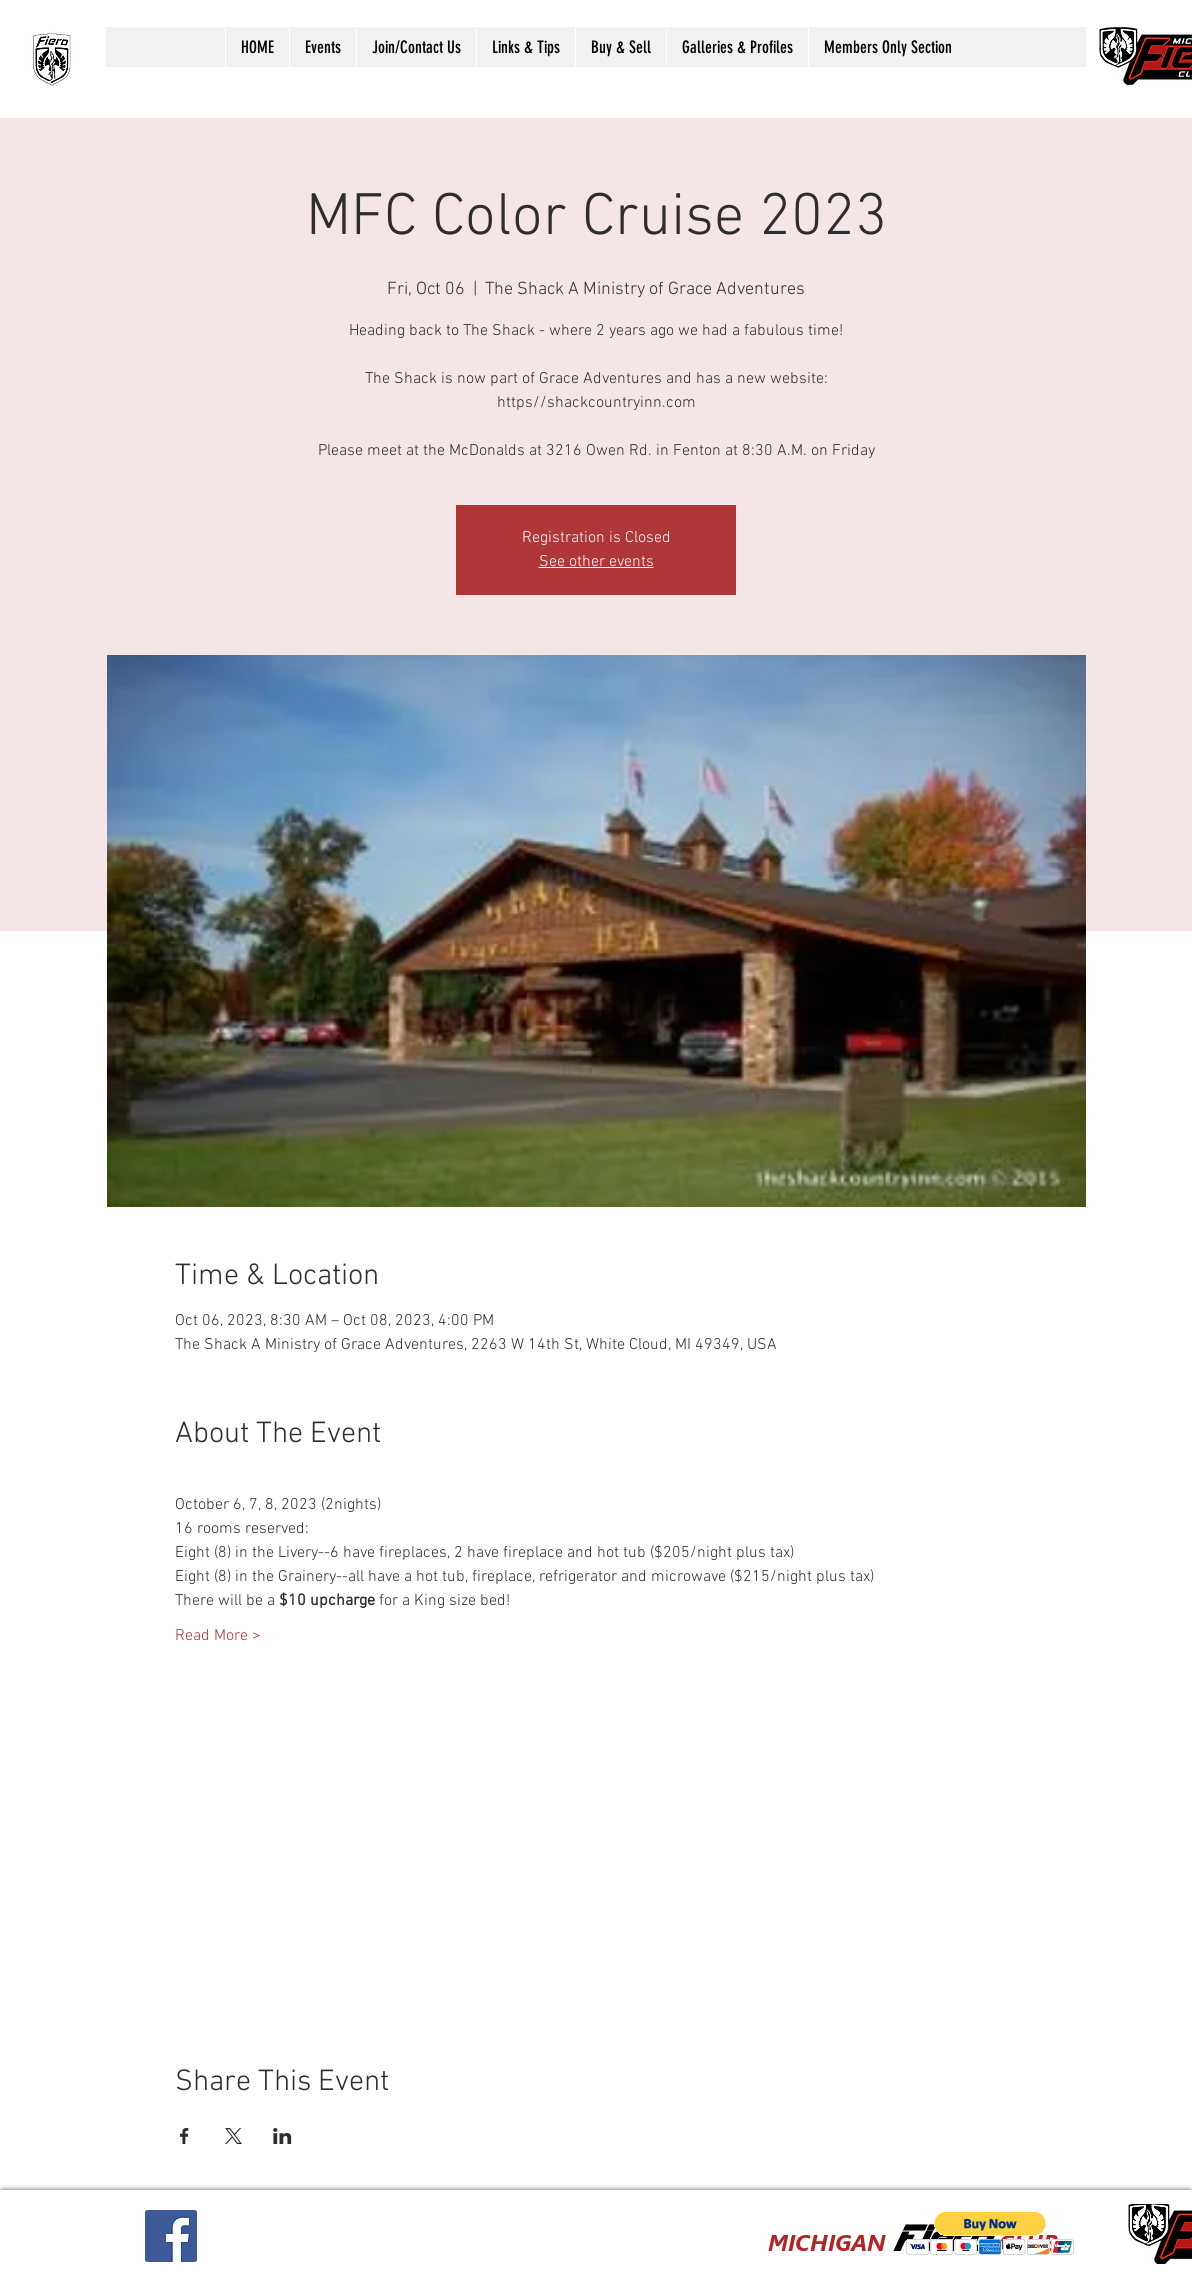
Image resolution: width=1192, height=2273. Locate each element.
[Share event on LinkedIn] (282, 2136)
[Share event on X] (233, 2136)
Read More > (218, 1636)
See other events (596, 562)
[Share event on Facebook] (184, 2136)
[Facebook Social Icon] (171, 2236)
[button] (322, 47)
